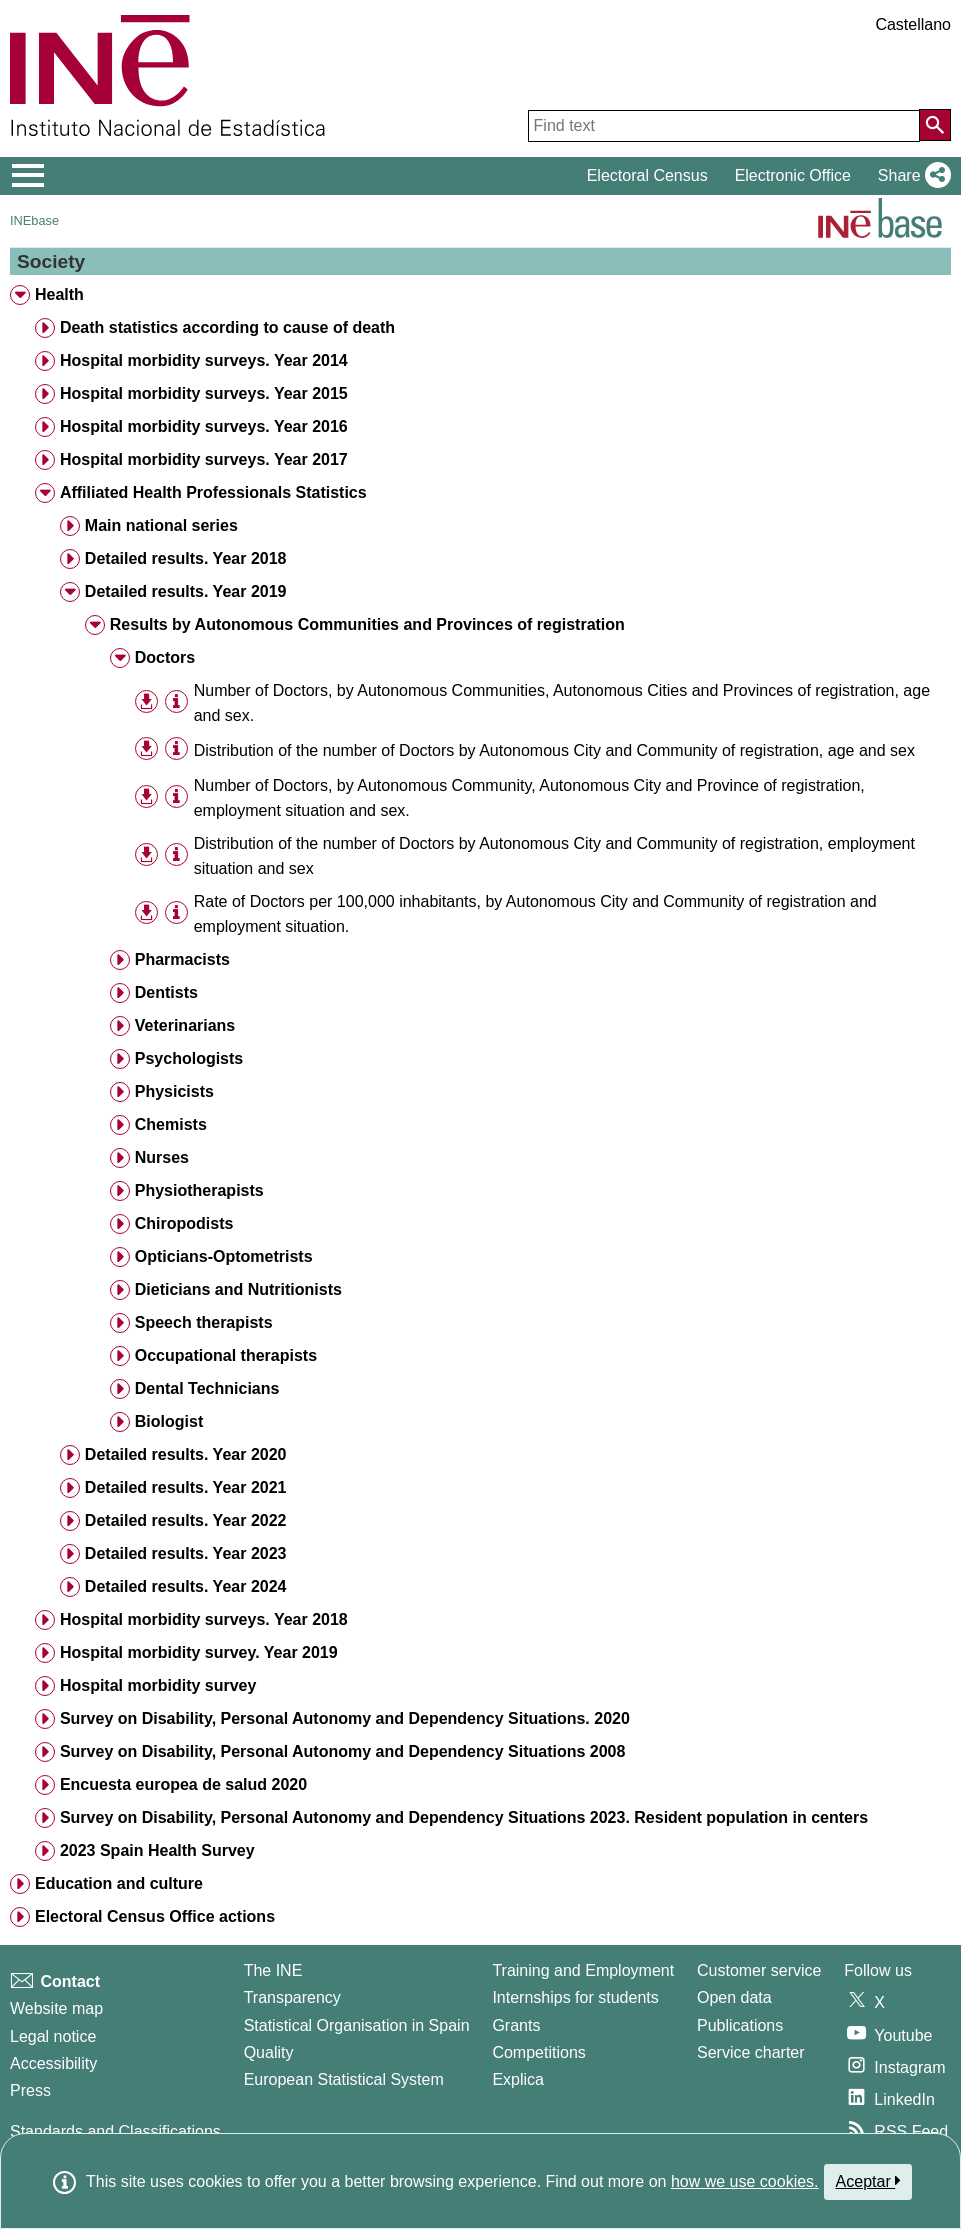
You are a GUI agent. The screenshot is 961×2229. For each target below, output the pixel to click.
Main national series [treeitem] (161, 525)
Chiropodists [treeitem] (184, 1223)
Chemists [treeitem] (171, 1124)
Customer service (759, 1970)
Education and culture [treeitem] (119, 1883)
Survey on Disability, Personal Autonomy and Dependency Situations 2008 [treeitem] (342, 1751)
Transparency (292, 1997)
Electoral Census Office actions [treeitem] (155, 1916)
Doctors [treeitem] (165, 657)
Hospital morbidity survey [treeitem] (158, 1685)
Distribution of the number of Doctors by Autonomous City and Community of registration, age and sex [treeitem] (554, 750)
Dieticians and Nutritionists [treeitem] (238, 1289)
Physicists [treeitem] (174, 1091)
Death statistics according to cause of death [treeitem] (227, 327)
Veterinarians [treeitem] (185, 1025)
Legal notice (53, 2036)
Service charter (751, 2052)
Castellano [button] (913, 24)
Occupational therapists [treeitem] (226, 1355)
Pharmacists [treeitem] (182, 959)
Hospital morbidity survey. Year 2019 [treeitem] (199, 1652)
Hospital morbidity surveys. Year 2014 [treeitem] (204, 360)
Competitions (538, 2052)
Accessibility (53, 2063)
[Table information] (176, 701)
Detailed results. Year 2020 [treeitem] (186, 1454)
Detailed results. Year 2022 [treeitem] (186, 1520)
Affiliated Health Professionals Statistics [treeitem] (213, 492)
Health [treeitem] (59, 294)
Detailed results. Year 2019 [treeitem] (186, 591)
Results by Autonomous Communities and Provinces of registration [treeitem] (367, 624)
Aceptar (868, 2181)
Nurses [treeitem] (162, 1157)
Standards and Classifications (115, 2131)
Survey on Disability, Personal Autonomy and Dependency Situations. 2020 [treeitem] (345, 1718)
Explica (518, 2079)
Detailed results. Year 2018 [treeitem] (186, 558)
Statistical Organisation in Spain (357, 2025)
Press (30, 2090)
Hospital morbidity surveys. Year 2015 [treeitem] (204, 393)
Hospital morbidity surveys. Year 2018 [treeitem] (204, 1619)
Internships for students (575, 1997)
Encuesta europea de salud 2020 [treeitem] (183, 1784)
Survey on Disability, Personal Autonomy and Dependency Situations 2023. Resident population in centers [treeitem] (464, 1817)
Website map (56, 2008)
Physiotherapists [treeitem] (199, 1190)
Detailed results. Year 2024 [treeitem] (186, 1586)
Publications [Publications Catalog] (740, 2025)
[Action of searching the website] (935, 125)
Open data (734, 1997)
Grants (516, 2025)
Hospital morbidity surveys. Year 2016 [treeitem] (204, 426)
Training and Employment (583, 1970)
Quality (269, 2052)
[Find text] (724, 126)
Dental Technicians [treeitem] (207, 1388)
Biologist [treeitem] (169, 1421)
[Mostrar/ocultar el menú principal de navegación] (28, 176)
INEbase (34, 220)
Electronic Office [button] (793, 175)
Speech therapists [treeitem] (204, 1322)
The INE (273, 1970)
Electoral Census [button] (647, 175)
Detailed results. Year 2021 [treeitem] (186, 1487)
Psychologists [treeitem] (189, 1058)
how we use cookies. (745, 2181)
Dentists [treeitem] (166, 992)
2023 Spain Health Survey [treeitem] (157, 1850)
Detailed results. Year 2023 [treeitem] (186, 1553)
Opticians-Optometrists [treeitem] (224, 1256)
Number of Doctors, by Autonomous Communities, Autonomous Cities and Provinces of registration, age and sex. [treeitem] (562, 703)
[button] (910, 176)
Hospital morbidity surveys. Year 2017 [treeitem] (204, 459)
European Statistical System (344, 2079)
